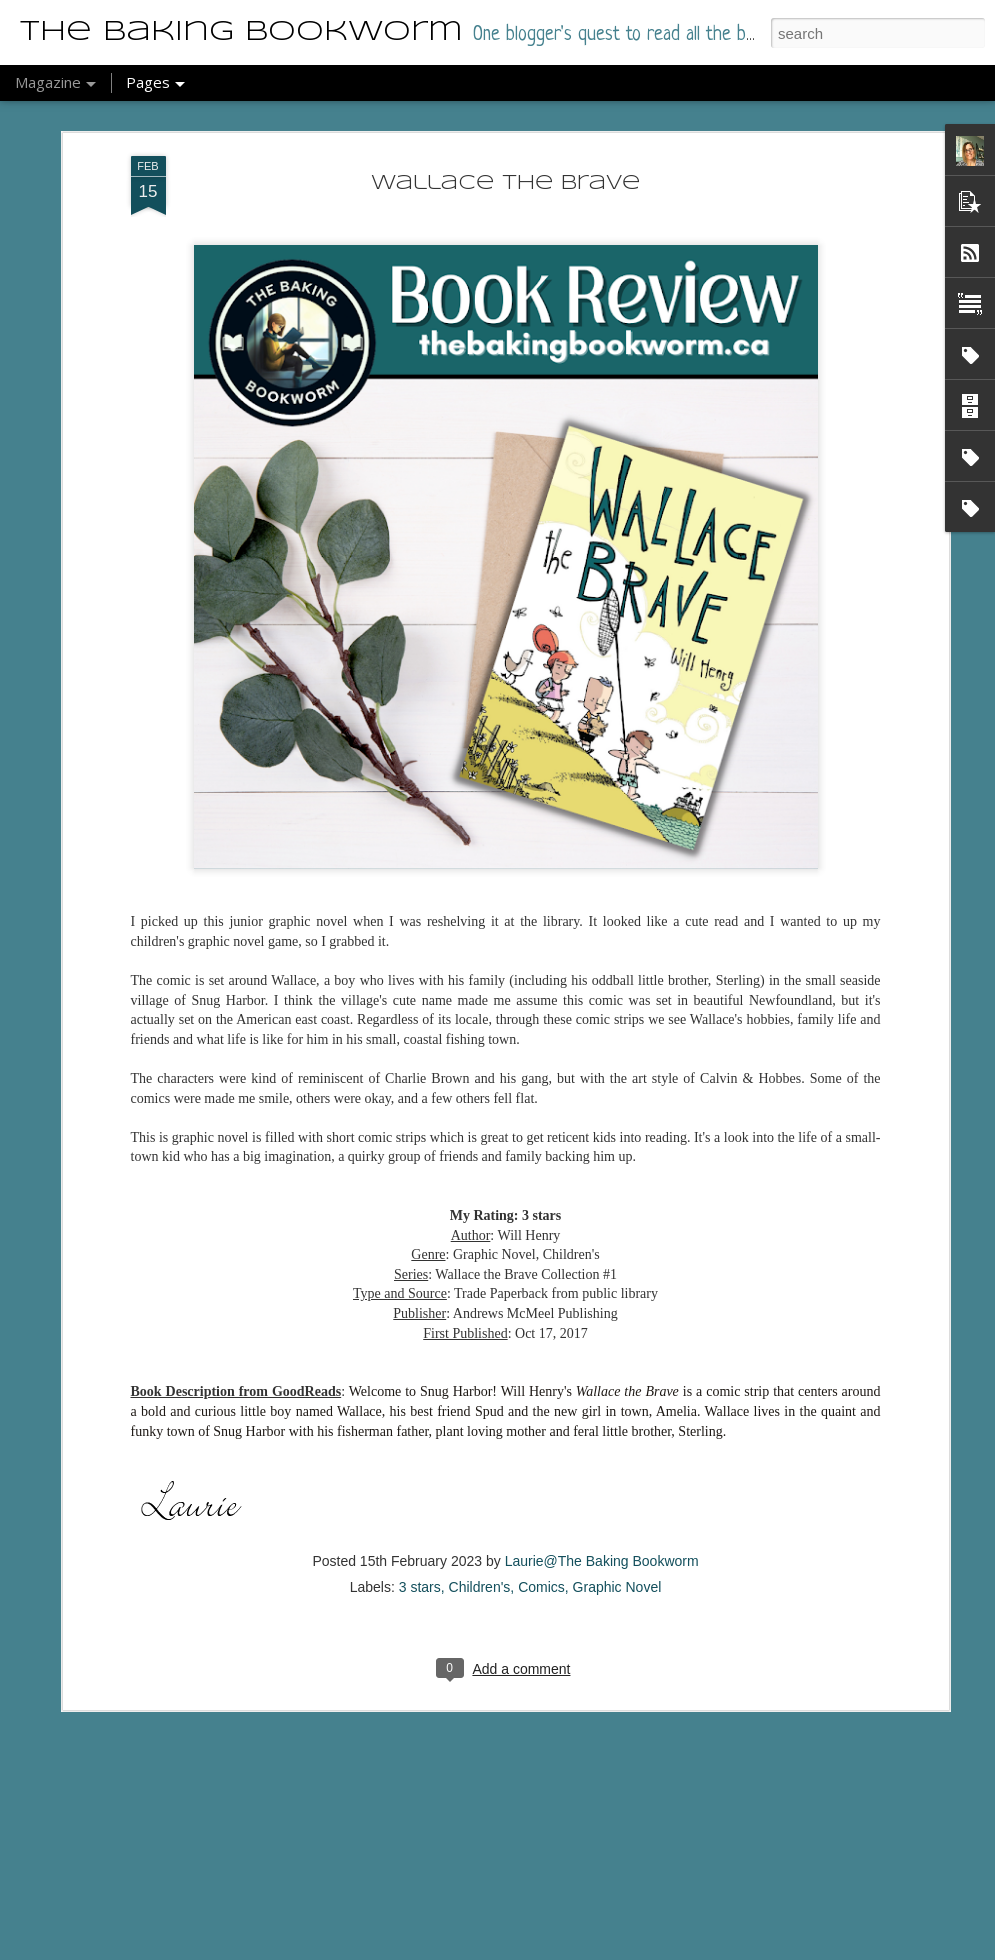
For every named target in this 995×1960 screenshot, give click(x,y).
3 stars (420, 1492)
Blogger (503, 1949)
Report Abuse (561, 1949)
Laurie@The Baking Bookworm (602, 1466)
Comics (541, 1492)
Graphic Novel (617, 1492)
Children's (480, 1492)
